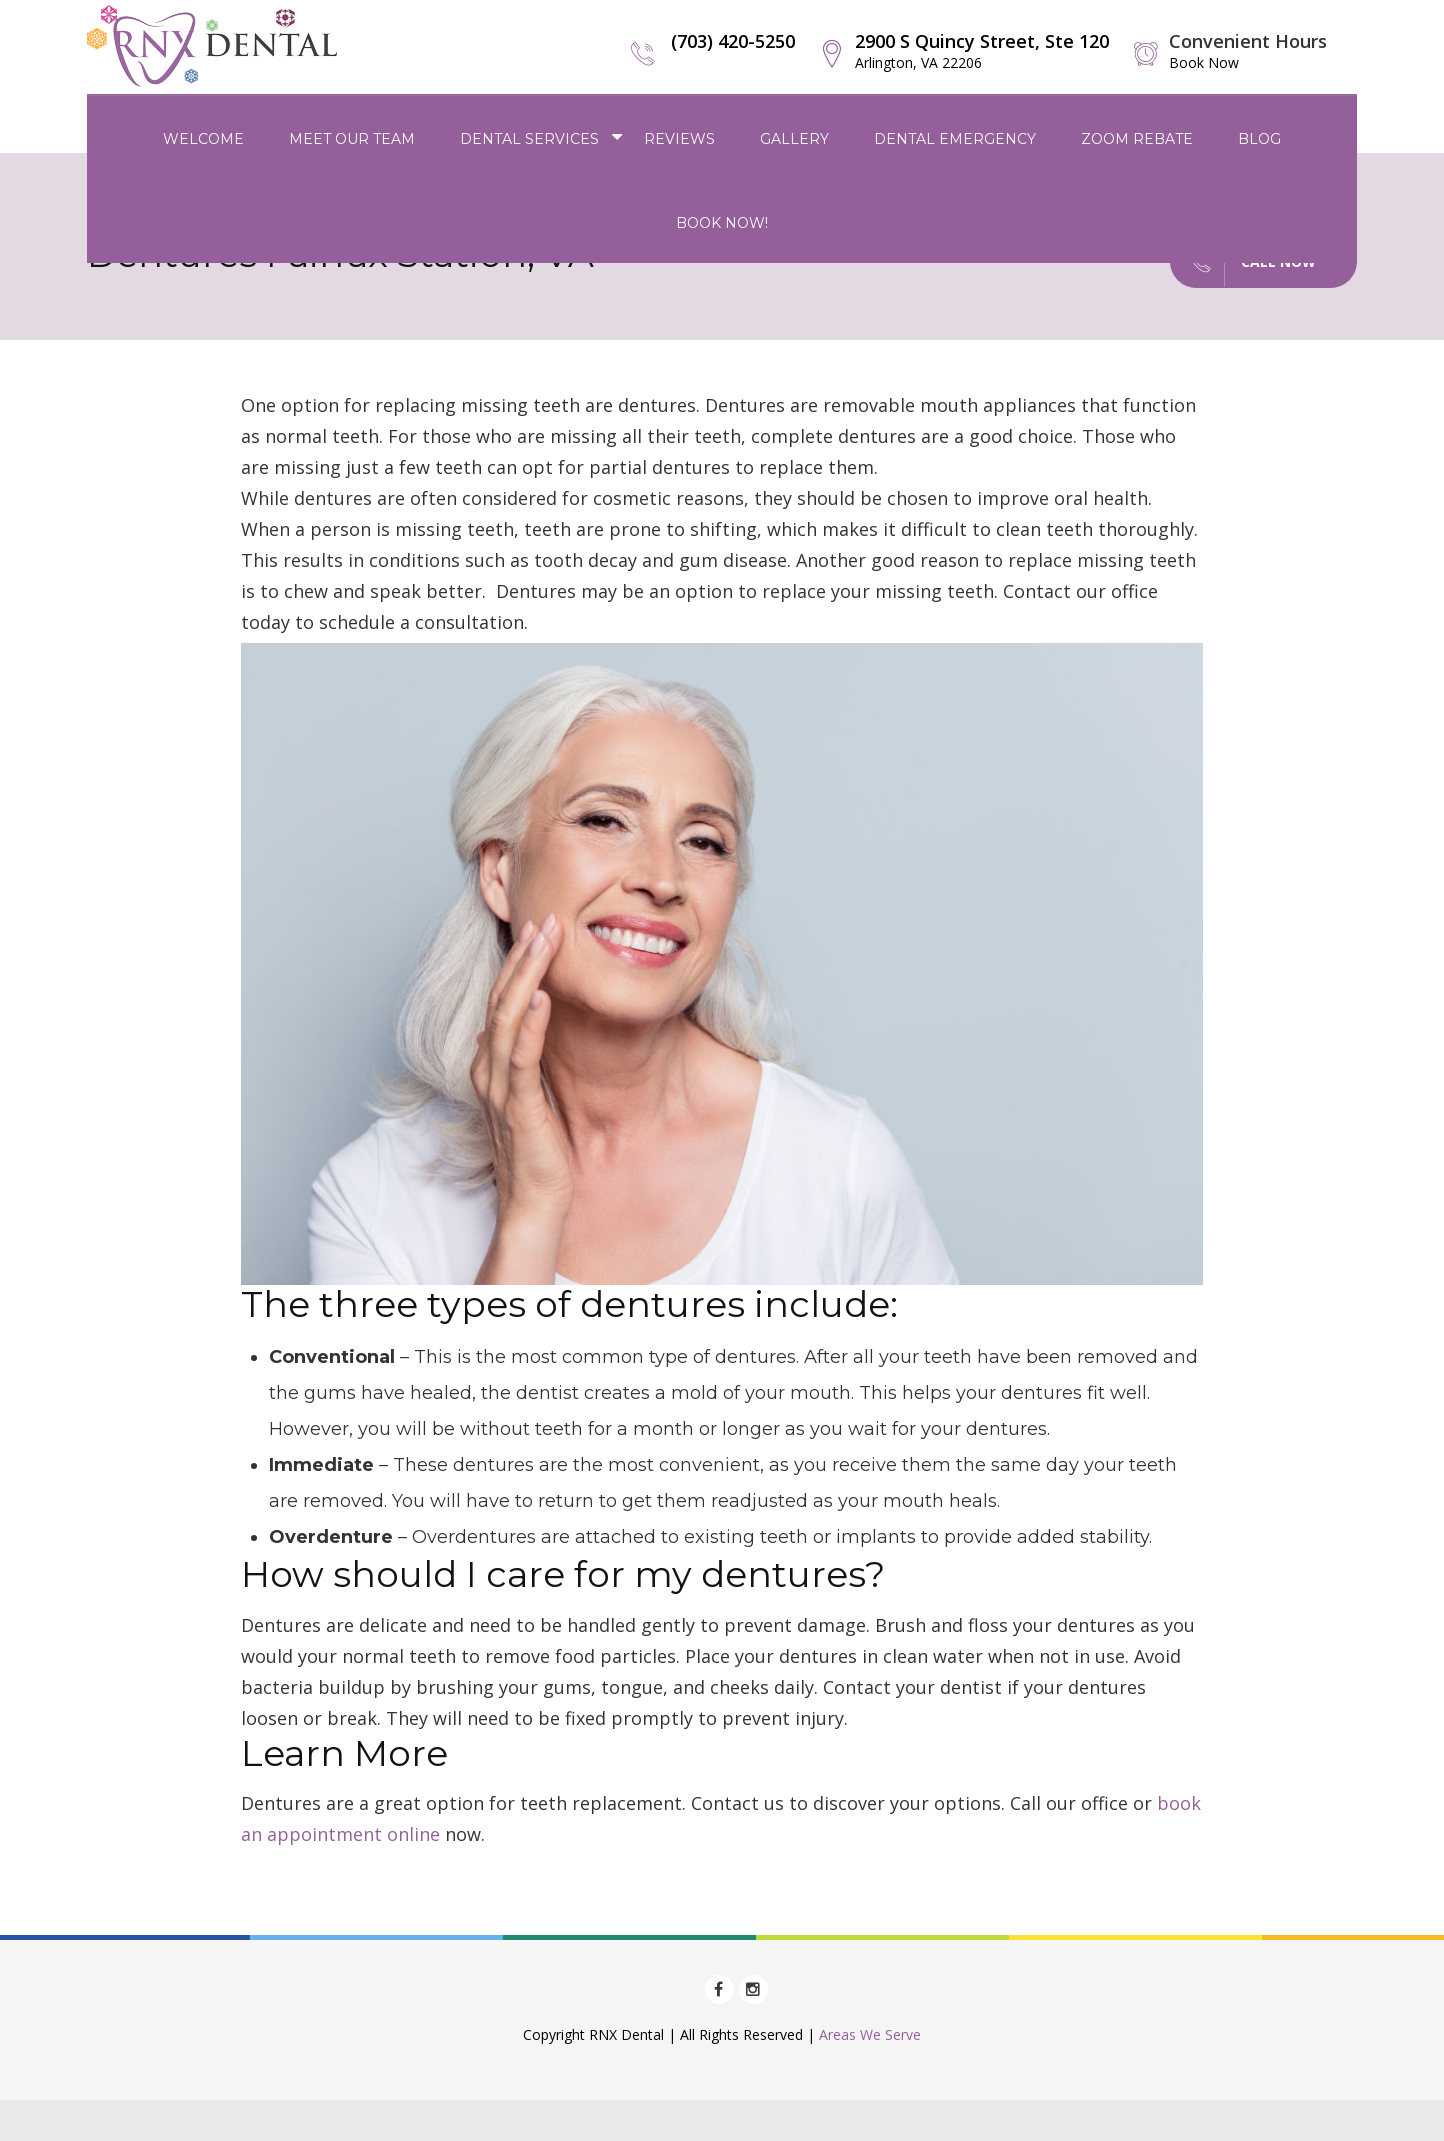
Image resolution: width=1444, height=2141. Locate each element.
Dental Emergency (955, 139)
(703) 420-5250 (733, 41)
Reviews (679, 139)
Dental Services (529, 139)
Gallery (794, 139)
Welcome (203, 139)
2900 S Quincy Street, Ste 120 (982, 50)
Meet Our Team (352, 139)
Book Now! (722, 223)
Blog (1259, 139)
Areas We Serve (870, 2034)
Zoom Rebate (1137, 139)
